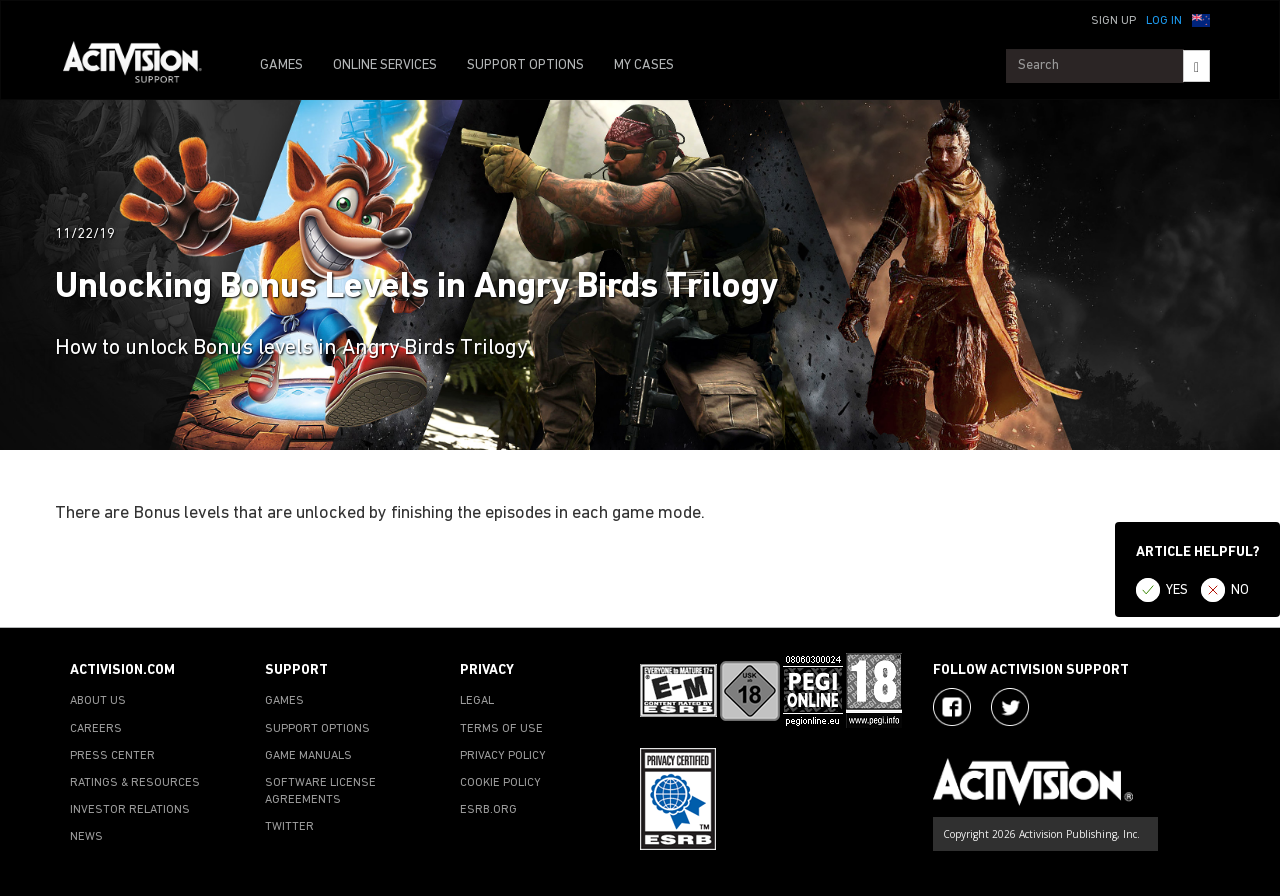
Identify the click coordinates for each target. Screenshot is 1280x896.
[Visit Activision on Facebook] (952, 707)
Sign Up (1113, 21)
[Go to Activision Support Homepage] (142, 66)
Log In (1164, 21)
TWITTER (289, 827)
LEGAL (477, 701)
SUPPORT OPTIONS (525, 65)
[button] (1201, 19)
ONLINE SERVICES (385, 65)
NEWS (86, 837)
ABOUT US (98, 701)
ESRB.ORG (488, 810)
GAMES (281, 65)
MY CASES (644, 65)
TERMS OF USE (501, 729)
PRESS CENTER (112, 756)
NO (1240, 590)
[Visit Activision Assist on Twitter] (1010, 707)
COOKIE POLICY (500, 783)
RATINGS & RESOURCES (135, 783)
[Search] (1196, 66)
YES (1177, 590)
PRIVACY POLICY (503, 756)
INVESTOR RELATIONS (130, 810)
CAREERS (96, 729)
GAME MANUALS (308, 756)
